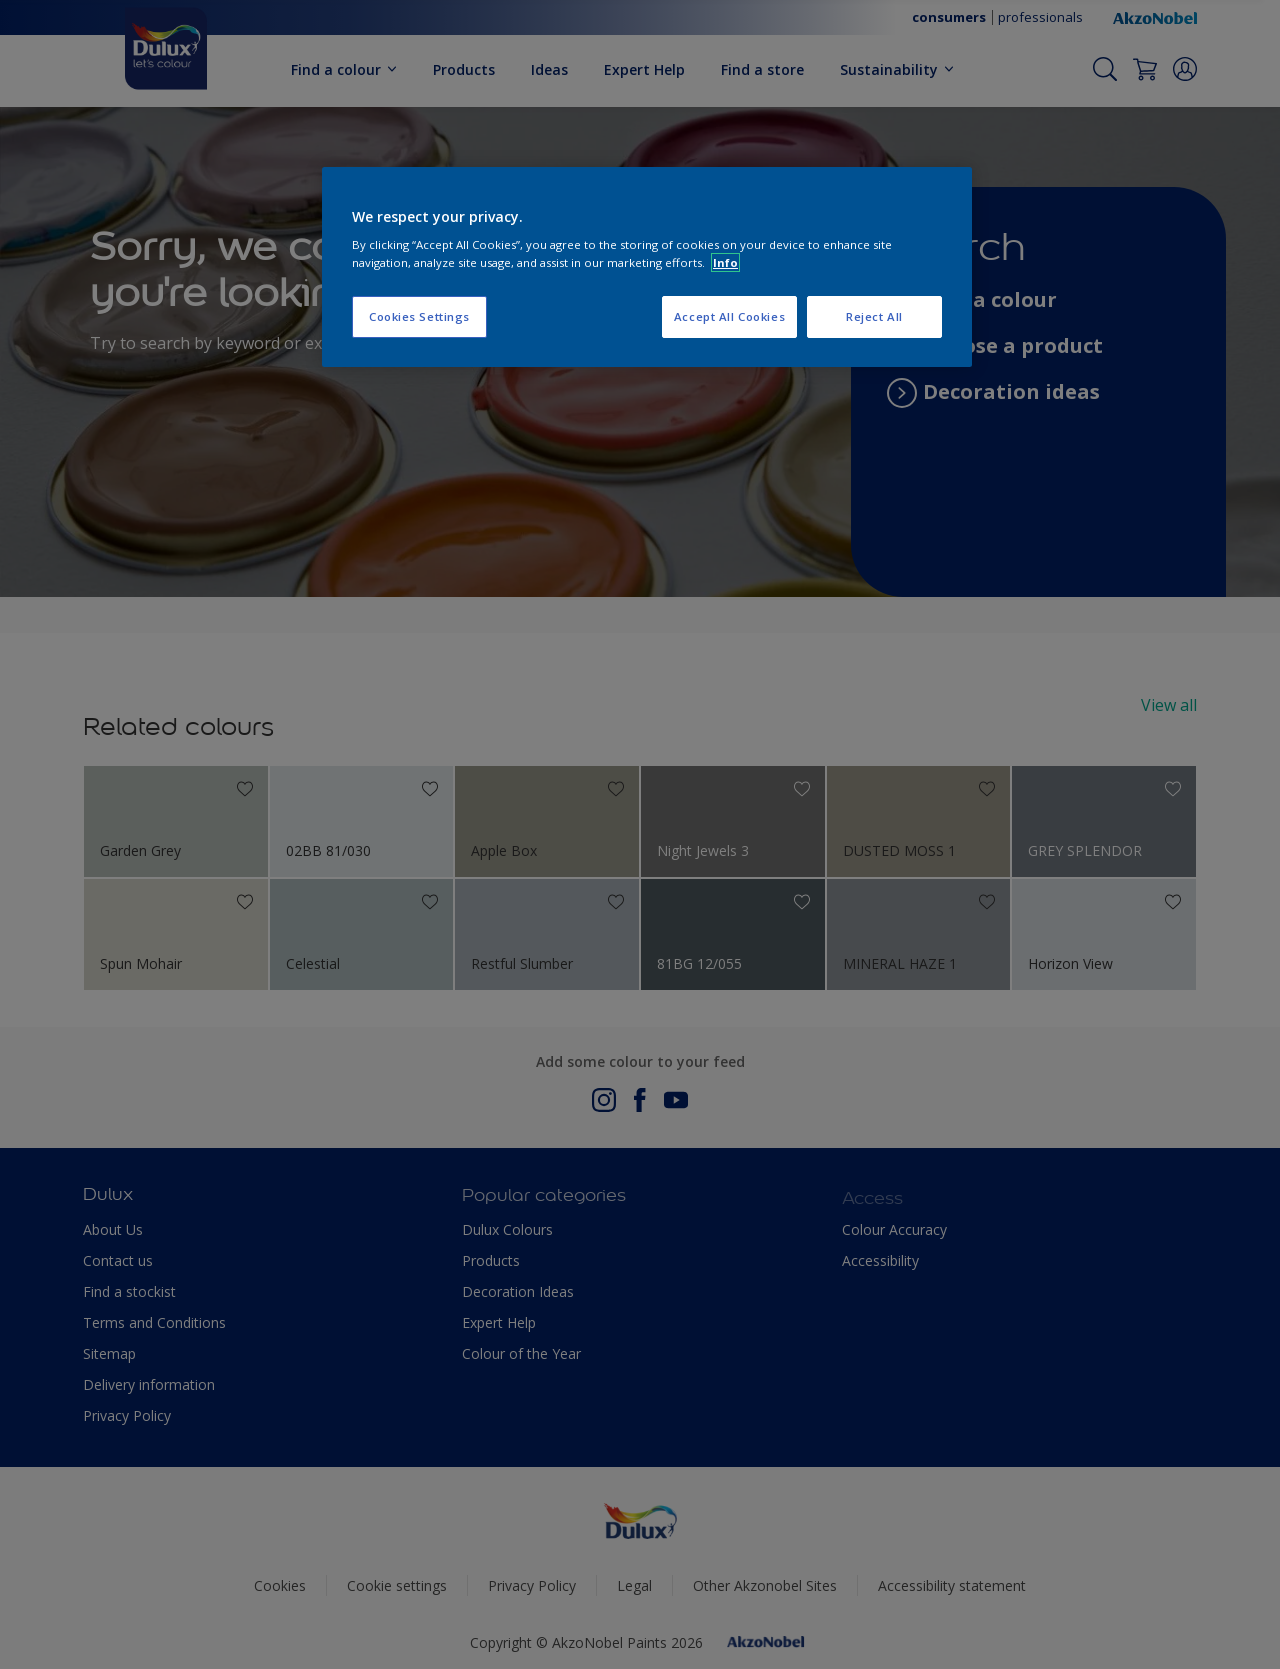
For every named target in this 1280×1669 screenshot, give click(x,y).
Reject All (874, 316)
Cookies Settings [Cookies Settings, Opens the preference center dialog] (419, 316)
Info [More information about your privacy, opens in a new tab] (725, 262)
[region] (647, 267)
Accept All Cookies (729, 316)
